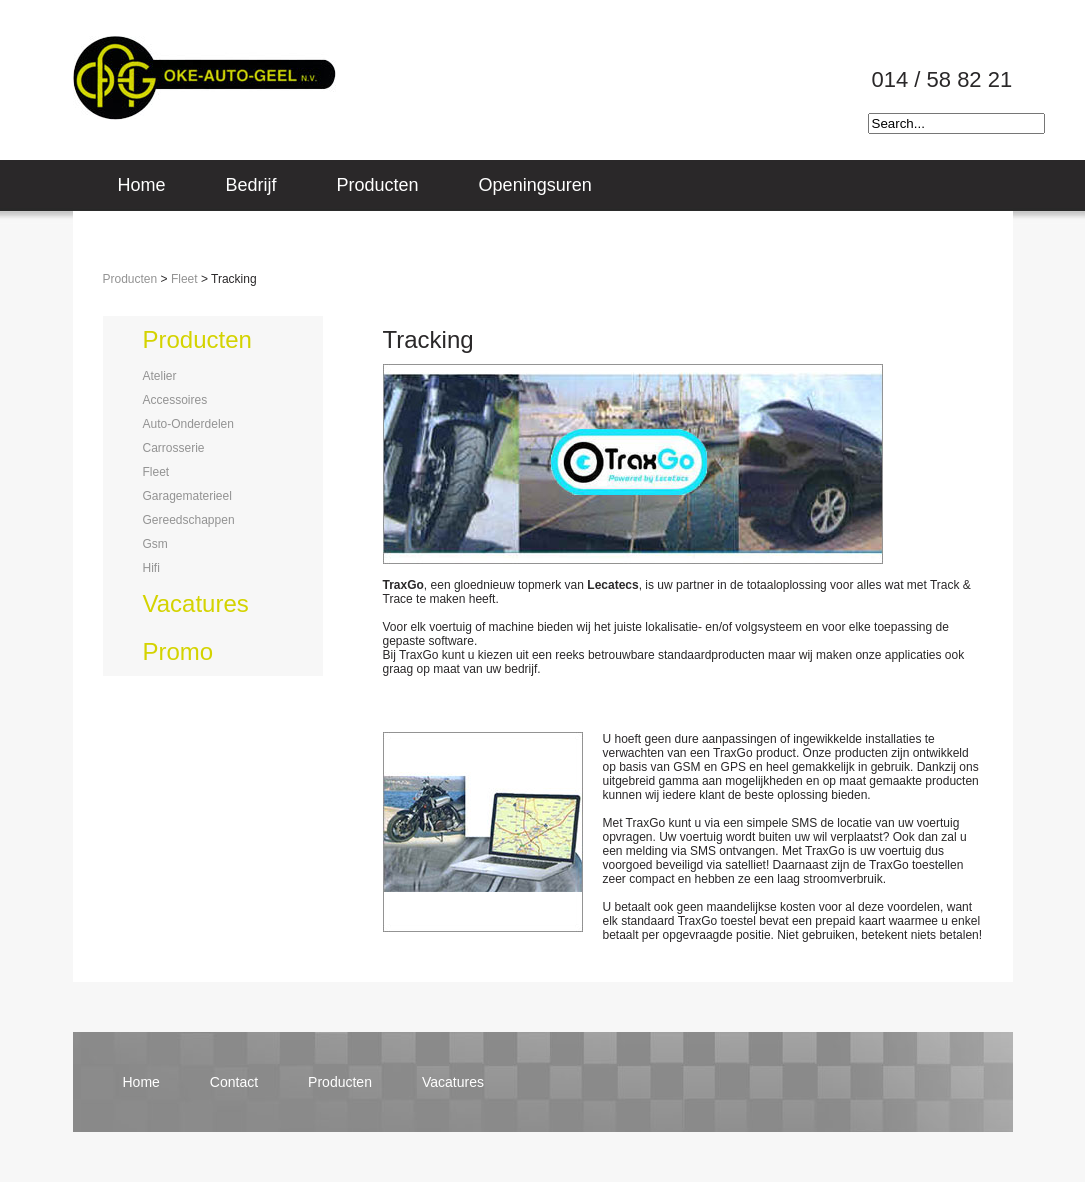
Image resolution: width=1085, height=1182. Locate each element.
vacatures (196, 603)
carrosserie (174, 448)
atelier (160, 376)
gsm (155, 544)
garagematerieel (187, 496)
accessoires (175, 400)
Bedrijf (251, 185)
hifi (151, 568)
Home (142, 185)
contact (234, 1082)
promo (178, 651)
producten (197, 339)
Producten (378, 185)
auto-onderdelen (188, 424)
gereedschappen (189, 520)
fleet (156, 472)
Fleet (184, 279)
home (141, 1082)
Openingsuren (535, 185)
